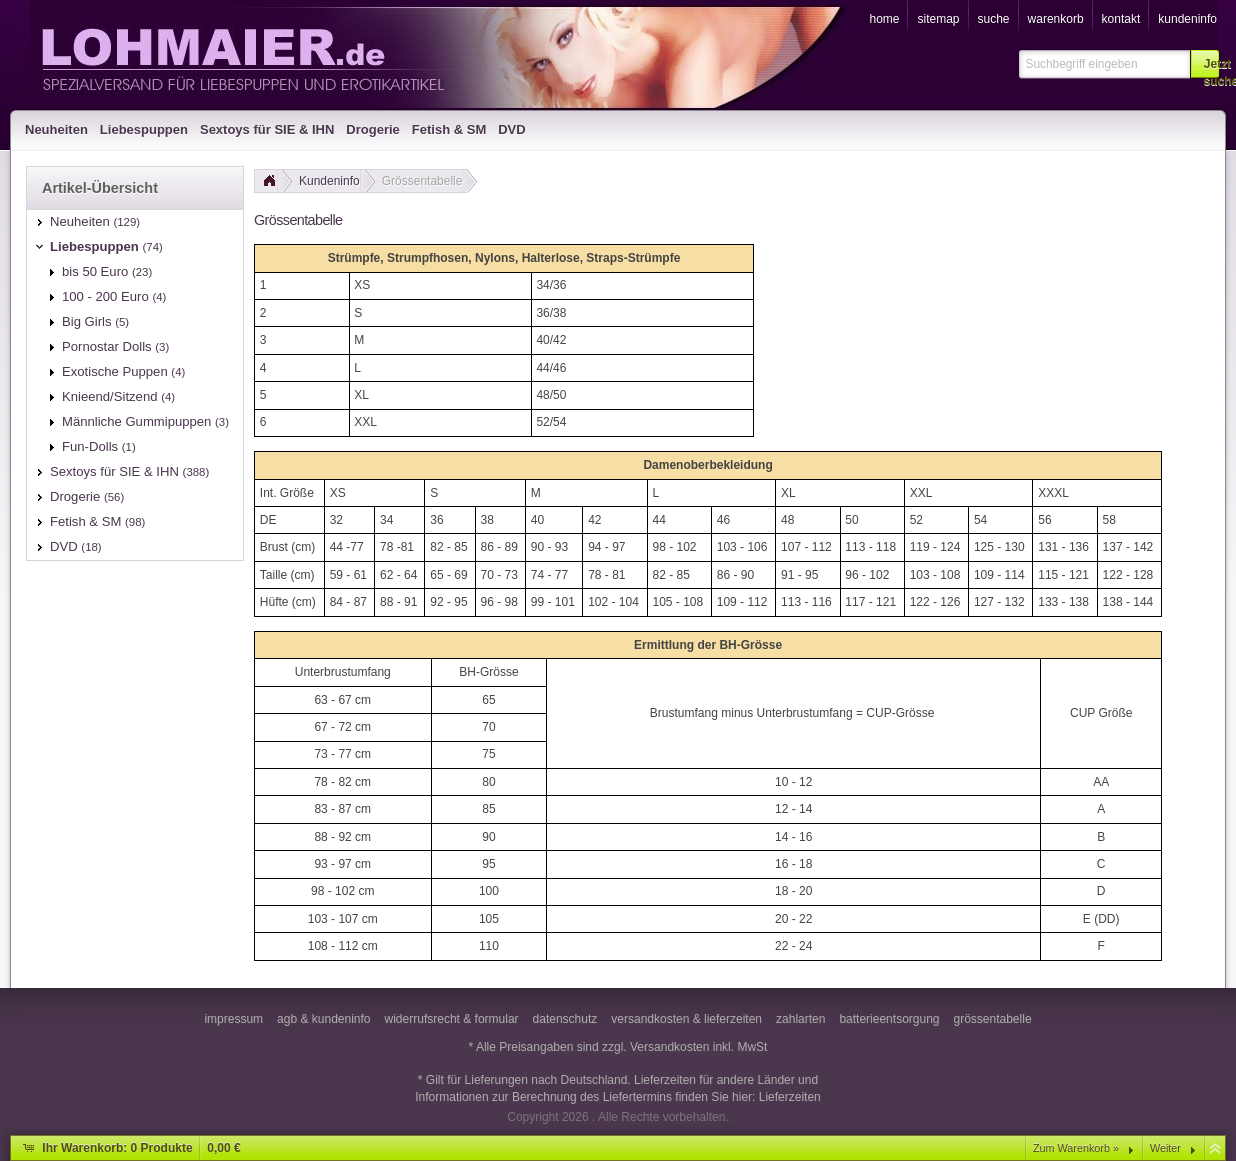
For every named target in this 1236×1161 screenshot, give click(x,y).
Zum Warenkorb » (1076, 1148)
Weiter (1165, 1148)
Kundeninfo (329, 181)
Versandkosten (669, 1047)
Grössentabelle (422, 181)
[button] (1205, 64)
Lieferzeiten (790, 1097)
